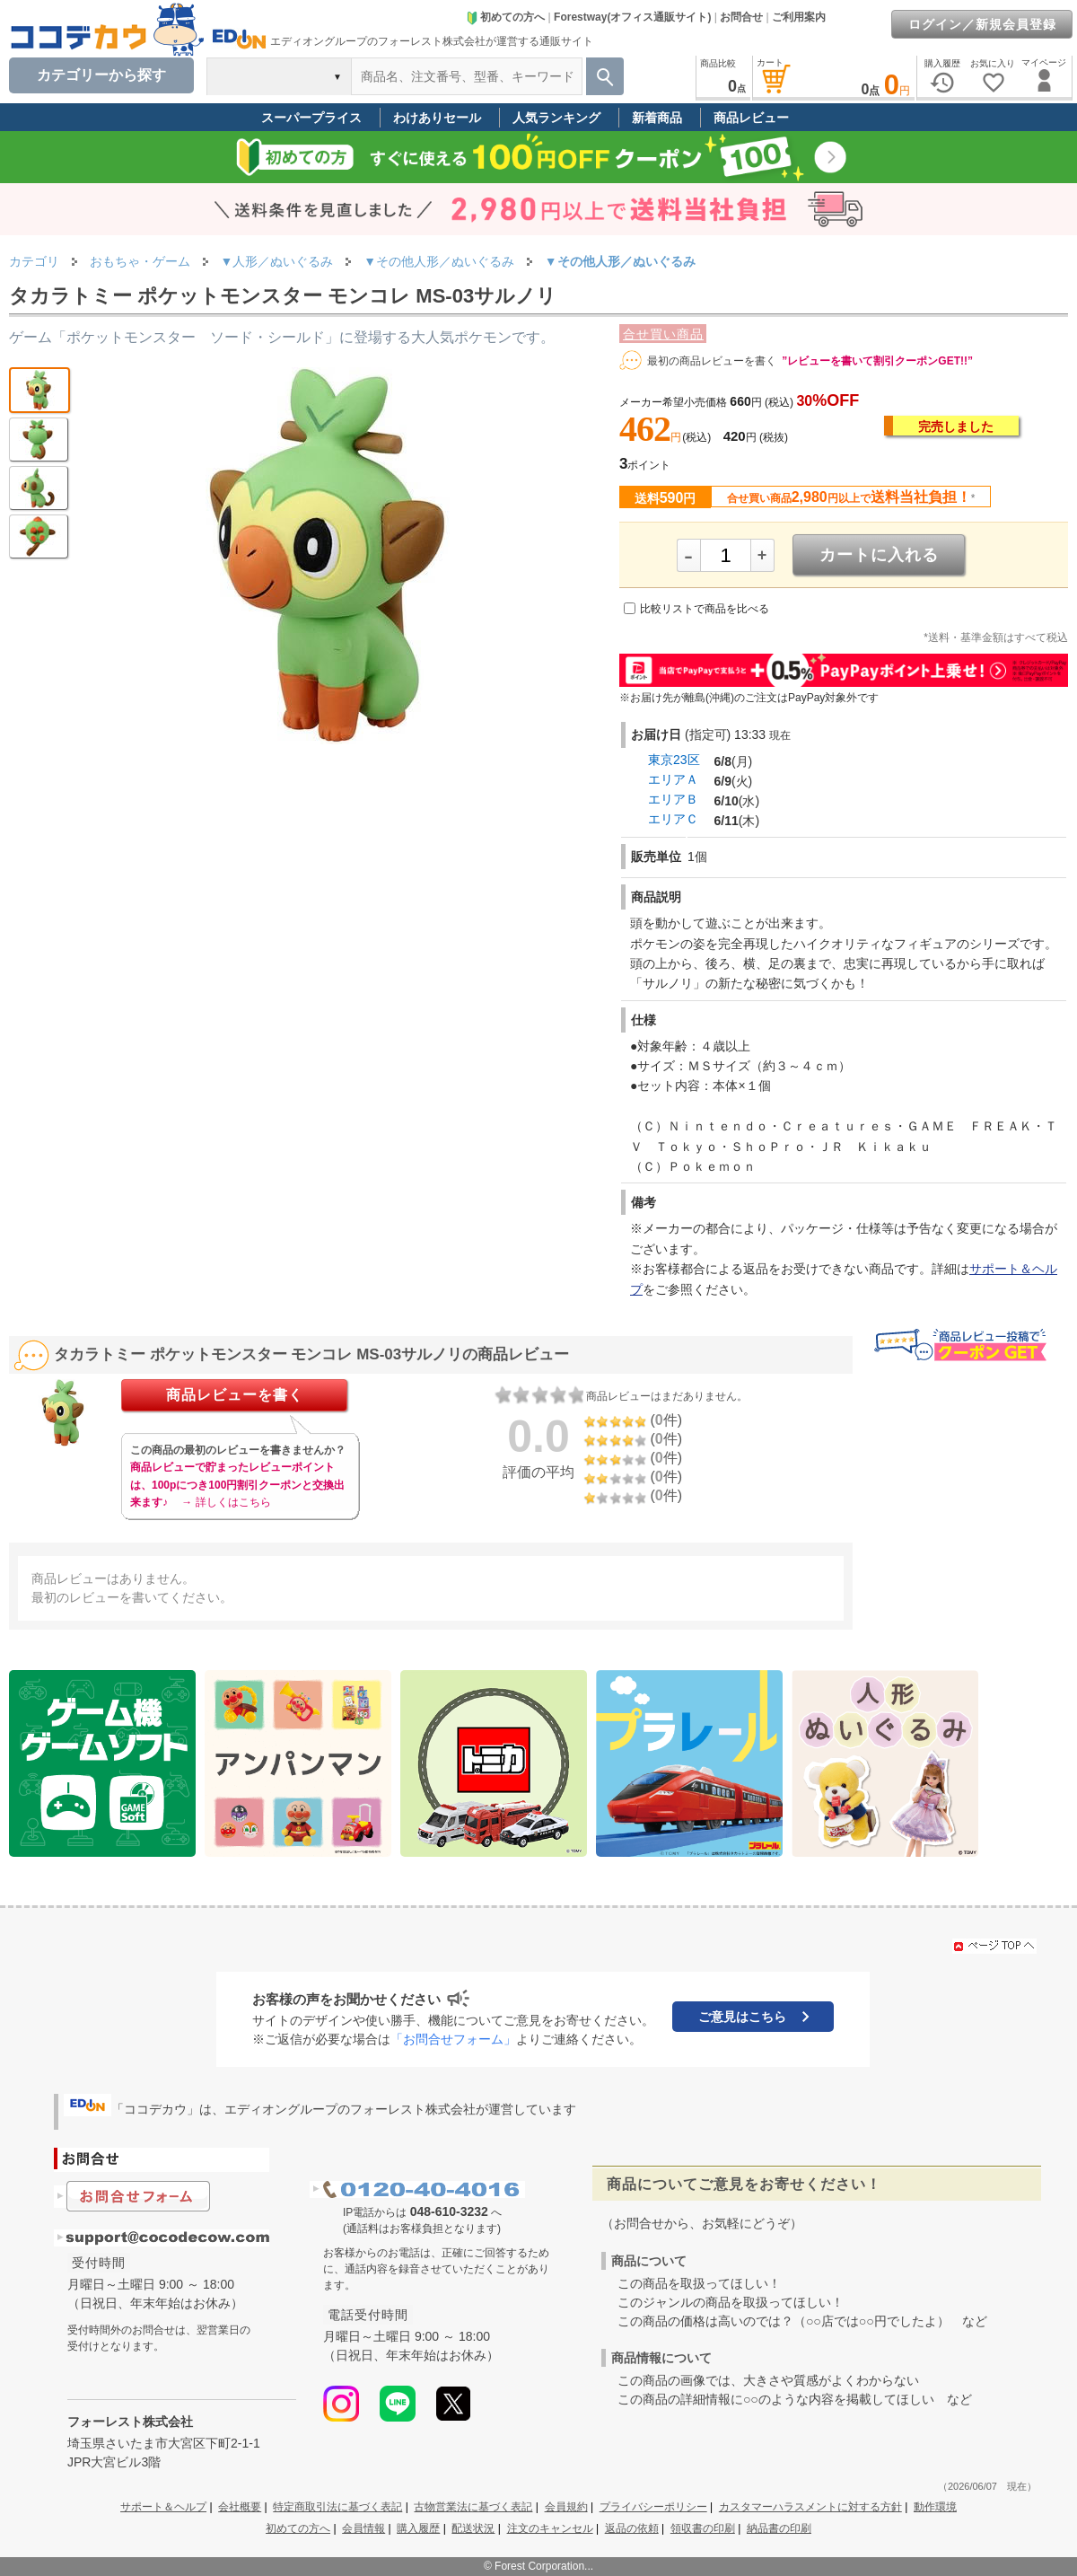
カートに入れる (879, 555)
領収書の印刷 (702, 2528)
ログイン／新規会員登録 (982, 24)
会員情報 (363, 2528)
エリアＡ (673, 779)
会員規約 (566, 2507)
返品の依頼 (632, 2528)
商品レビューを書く (234, 1394)
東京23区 (674, 759)
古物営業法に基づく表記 (473, 2507)
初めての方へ (505, 17)
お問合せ (741, 17)
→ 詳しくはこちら (225, 1502)
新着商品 (657, 117)
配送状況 (473, 2528)
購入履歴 (418, 2528)
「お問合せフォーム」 (453, 2039)
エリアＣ (673, 819)
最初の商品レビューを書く (711, 361)
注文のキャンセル (550, 2528)
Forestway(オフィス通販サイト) (632, 17)
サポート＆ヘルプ (163, 2507)
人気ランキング (556, 117)
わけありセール (437, 117)
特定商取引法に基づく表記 (337, 2507)
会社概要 (239, 2507)
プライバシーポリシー (653, 2507)
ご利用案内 (799, 17)
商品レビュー (751, 117)
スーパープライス (311, 117)
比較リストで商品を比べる (704, 608)
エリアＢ (673, 799)
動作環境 (935, 2507)
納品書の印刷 (779, 2528)
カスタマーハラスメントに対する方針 (810, 2507)
